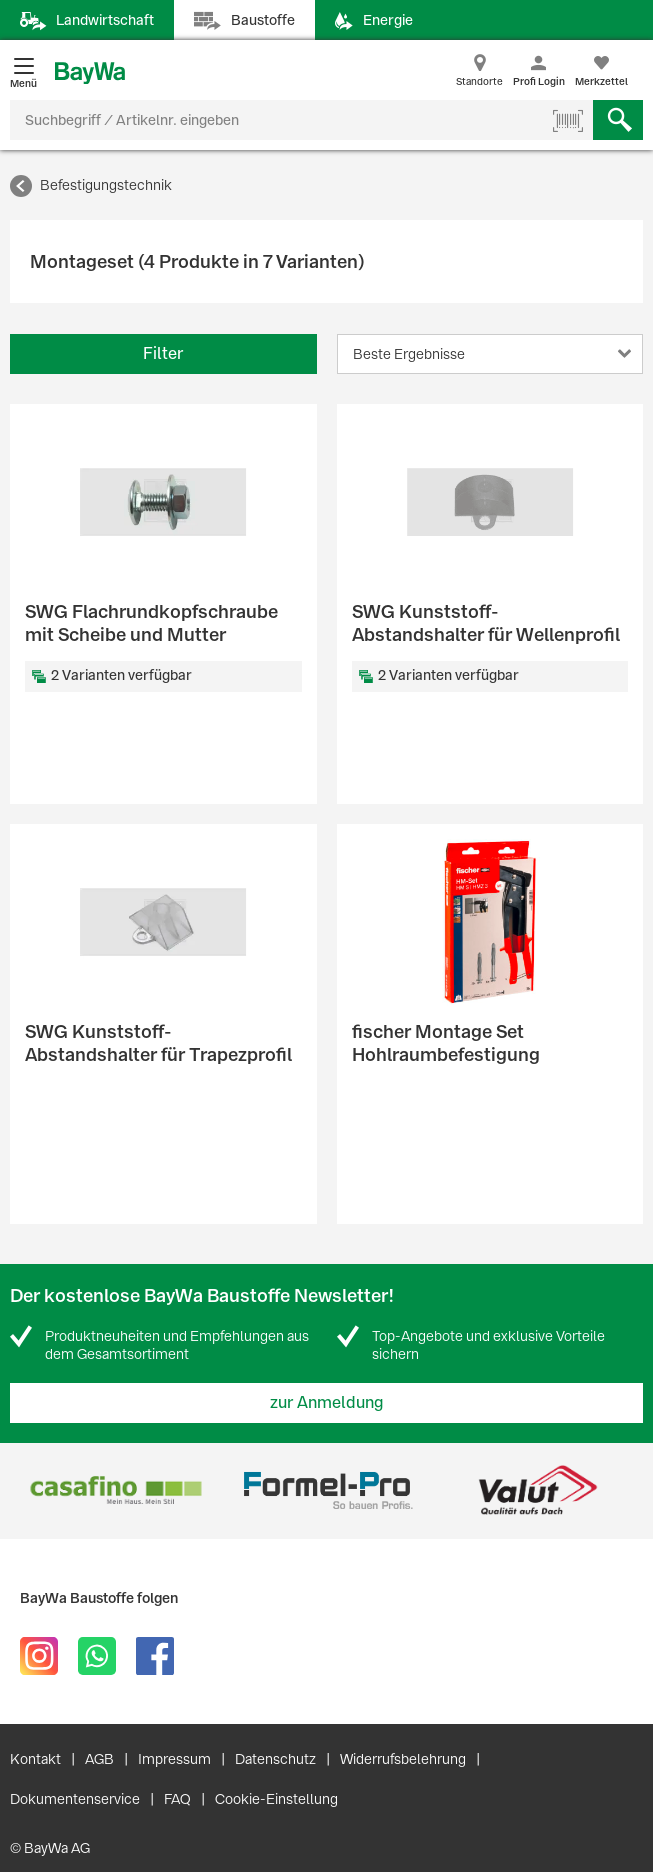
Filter (163, 353)
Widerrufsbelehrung (403, 1759)
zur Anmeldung (327, 1402)
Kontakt (35, 1759)
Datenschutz (275, 1759)
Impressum (174, 1759)
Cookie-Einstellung (276, 1799)
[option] (115, 1490)
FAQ (177, 1799)
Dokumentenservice (75, 1799)
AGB (99, 1759)
